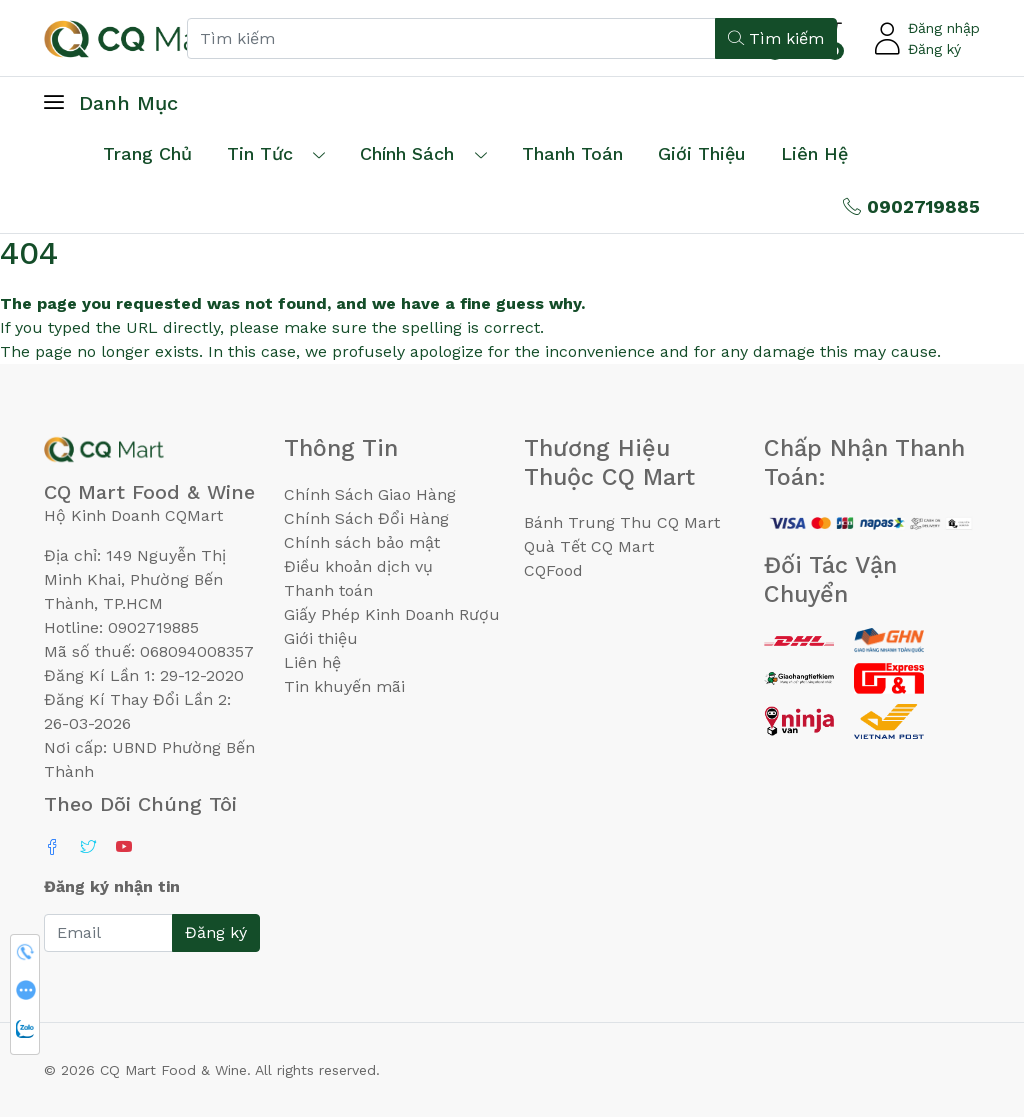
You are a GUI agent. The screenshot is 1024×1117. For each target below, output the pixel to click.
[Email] (108, 933)
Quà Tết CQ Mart (589, 546)
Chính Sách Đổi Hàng (366, 518)
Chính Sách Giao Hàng (370, 494)
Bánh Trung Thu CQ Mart (622, 522)
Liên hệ (814, 153)
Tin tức (260, 153)
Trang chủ (147, 153)
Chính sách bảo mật (362, 542)
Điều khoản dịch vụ (358, 566)
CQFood (553, 570)
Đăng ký (934, 49)
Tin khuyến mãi (344, 686)
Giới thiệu (321, 638)
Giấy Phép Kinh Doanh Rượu (392, 614)
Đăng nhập (944, 28)
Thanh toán (328, 590)
